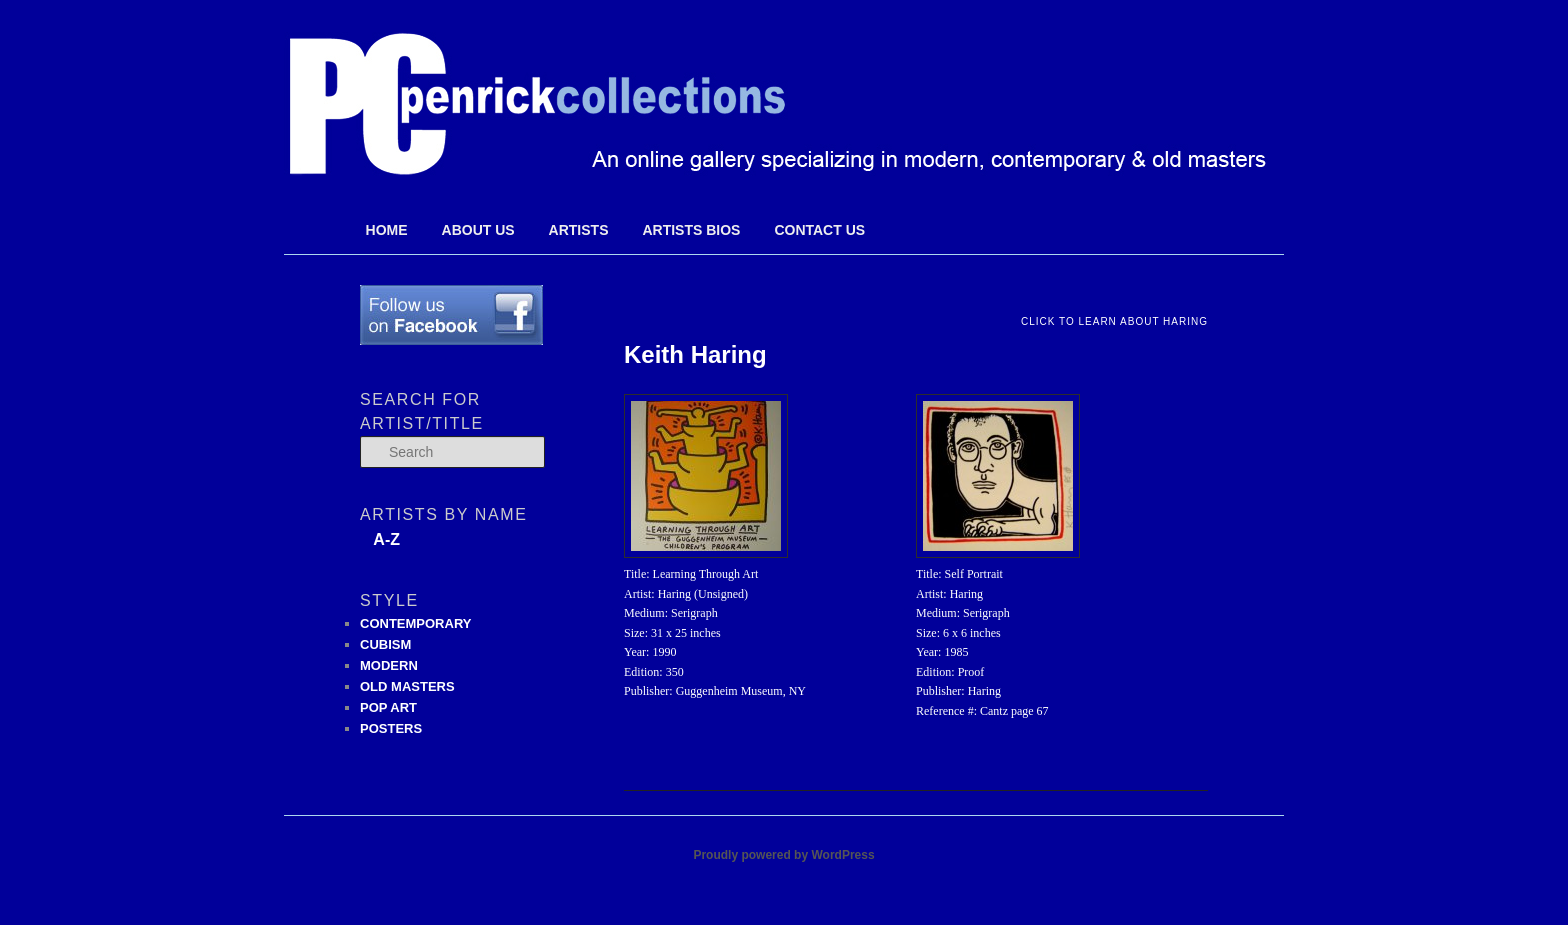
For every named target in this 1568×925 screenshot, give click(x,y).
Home (387, 230)
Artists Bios (691, 230)
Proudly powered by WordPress (783, 855)
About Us (478, 230)
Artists (579, 230)
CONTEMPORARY (415, 623)
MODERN (389, 665)
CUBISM (385, 644)
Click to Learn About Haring (1114, 321)
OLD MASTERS (407, 686)
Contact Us (819, 230)
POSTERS (391, 728)
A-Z (386, 539)
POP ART (388, 707)
